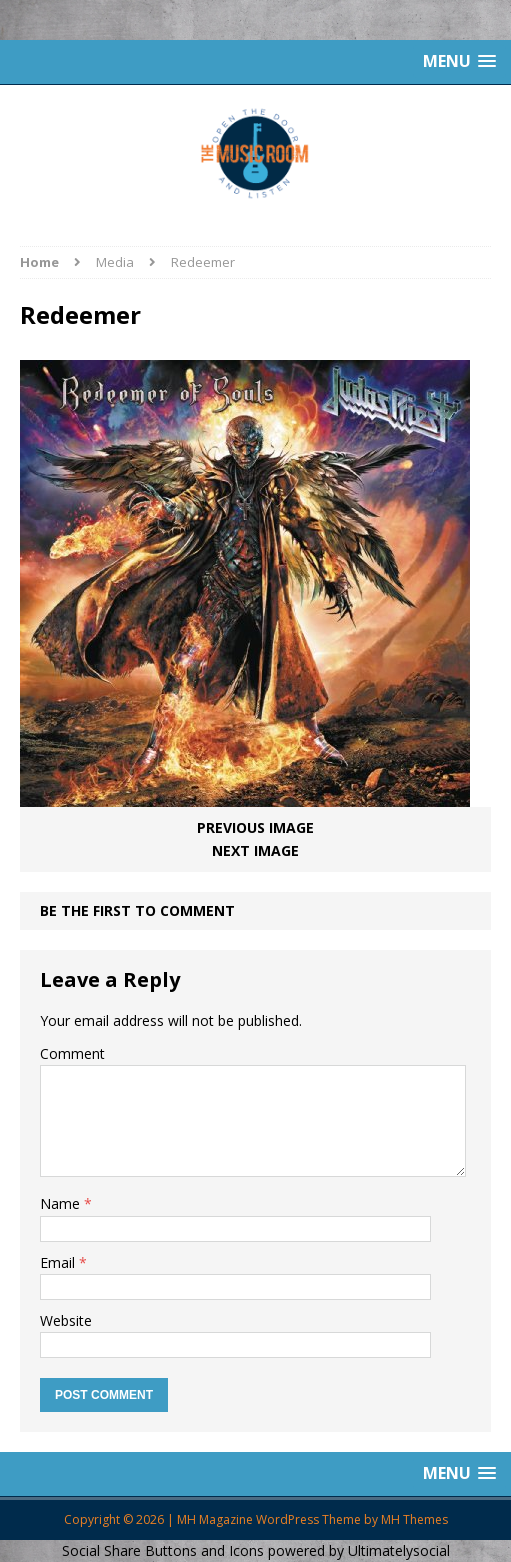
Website (66, 1320)
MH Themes (414, 1519)
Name (62, 1203)
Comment (72, 1053)
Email (59, 1262)
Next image (255, 850)
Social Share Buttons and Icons (163, 1550)
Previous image (255, 827)
